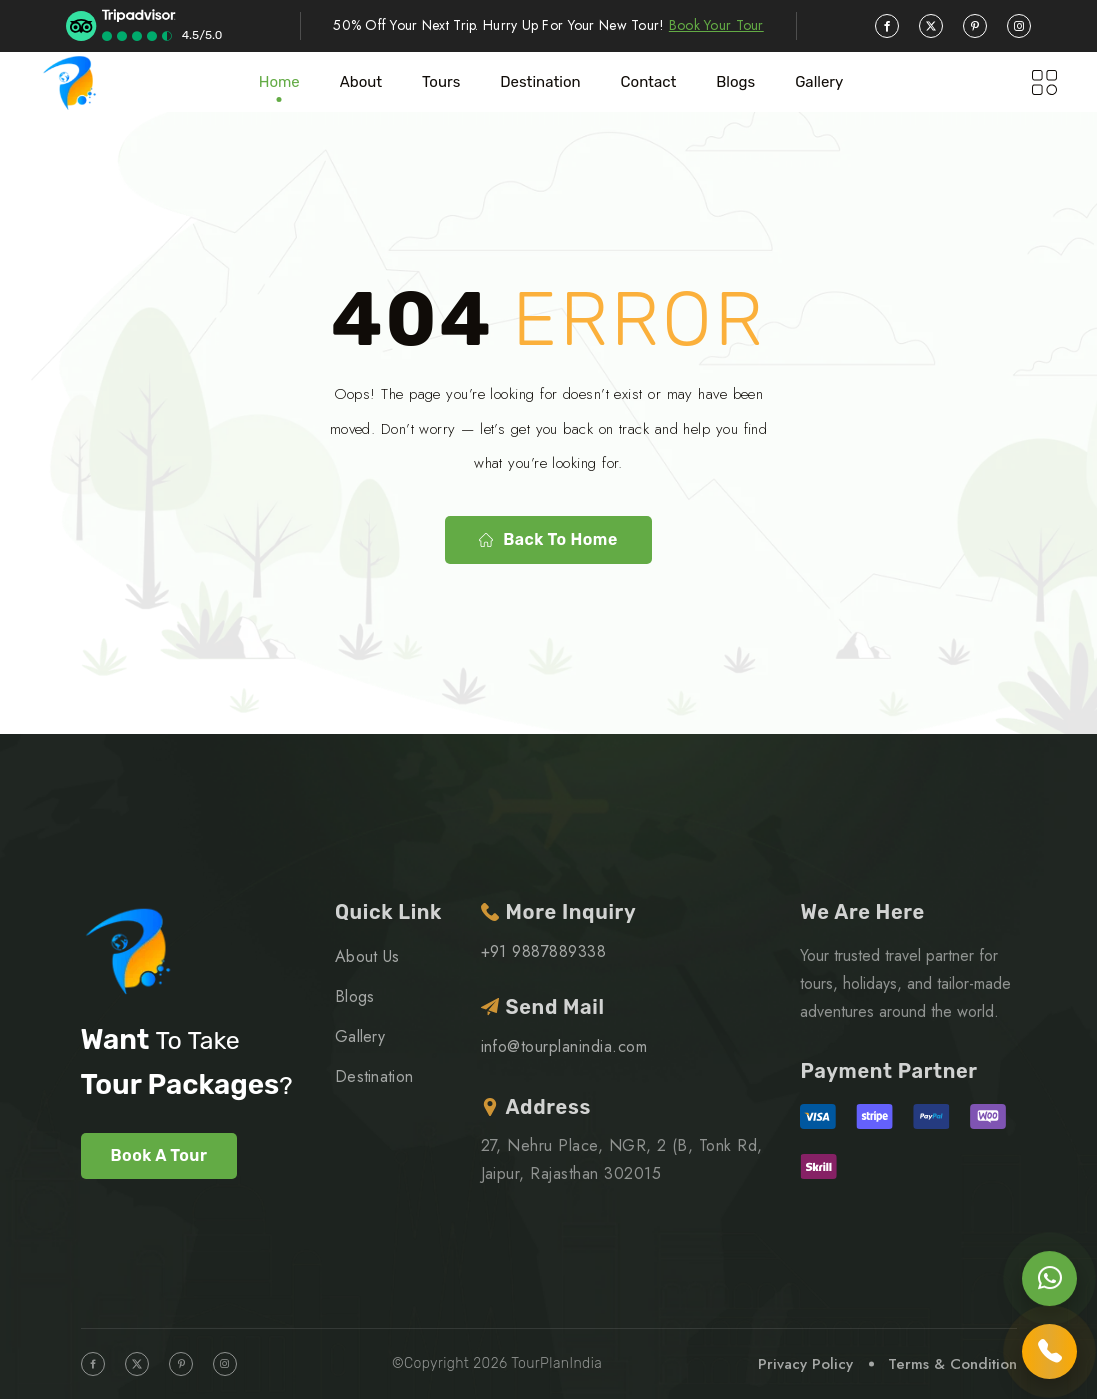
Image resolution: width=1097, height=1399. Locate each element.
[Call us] (1049, 1351)
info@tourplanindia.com (564, 1046)
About (361, 82)
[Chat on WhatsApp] (1049, 1278)
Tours (441, 82)
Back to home (548, 539)
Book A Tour (159, 1155)
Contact (649, 82)
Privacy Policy (805, 1364)
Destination (540, 82)
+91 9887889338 (544, 951)
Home (279, 82)
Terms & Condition (952, 1364)
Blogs (355, 996)
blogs (735, 82)
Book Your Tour (716, 25)
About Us (367, 956)
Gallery (819, 82)
